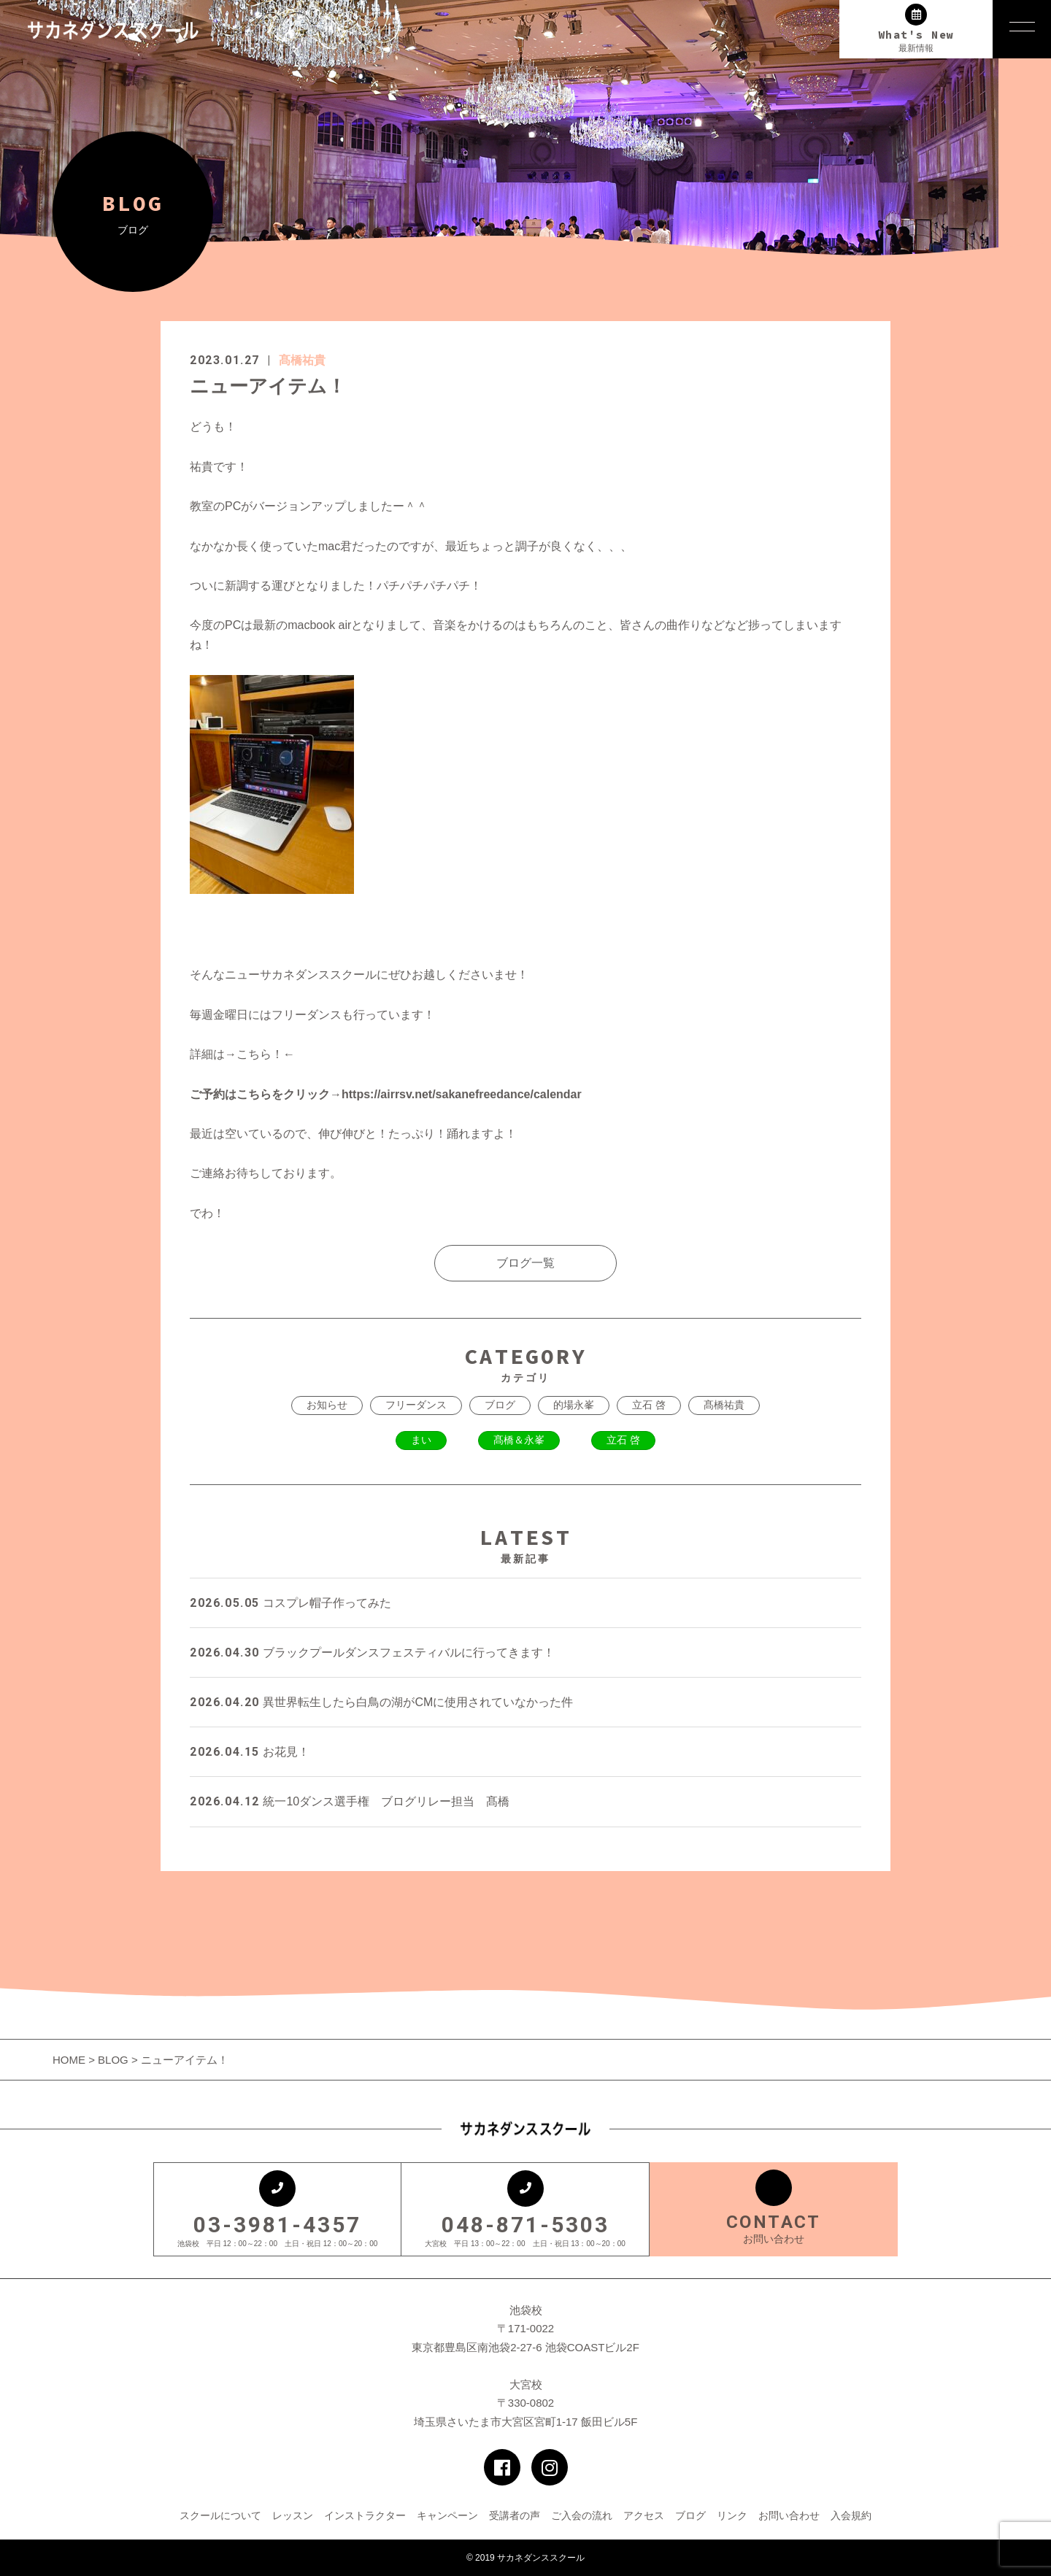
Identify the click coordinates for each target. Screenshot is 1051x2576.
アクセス (643, 2515)
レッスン (292, 2515)
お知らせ (327, 1405)
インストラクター (365, 2515)
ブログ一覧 (525, 1263)
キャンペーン (447, 2515)
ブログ (500, 1405)
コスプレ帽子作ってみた (290, 1603)
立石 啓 (649, 1405)
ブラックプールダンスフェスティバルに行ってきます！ (372, 1652)
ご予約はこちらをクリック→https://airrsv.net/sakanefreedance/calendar (386, 1094)
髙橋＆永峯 (518, 1440)
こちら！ (259, 1054)
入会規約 (851, 2515)
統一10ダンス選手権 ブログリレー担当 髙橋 (349, 1801)
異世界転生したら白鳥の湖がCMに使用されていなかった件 (381, 1702)
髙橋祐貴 (302, 360)
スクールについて (220, 2515)
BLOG (113, 2060)
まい (421, 1440)
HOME (70, 2060)
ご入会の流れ (581, 2515)
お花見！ (249, 1752)
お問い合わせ (789, 2515)
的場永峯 (573, 1405)
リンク (732, 2515)
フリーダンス (416, 1405)
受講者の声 (514, 2515)
